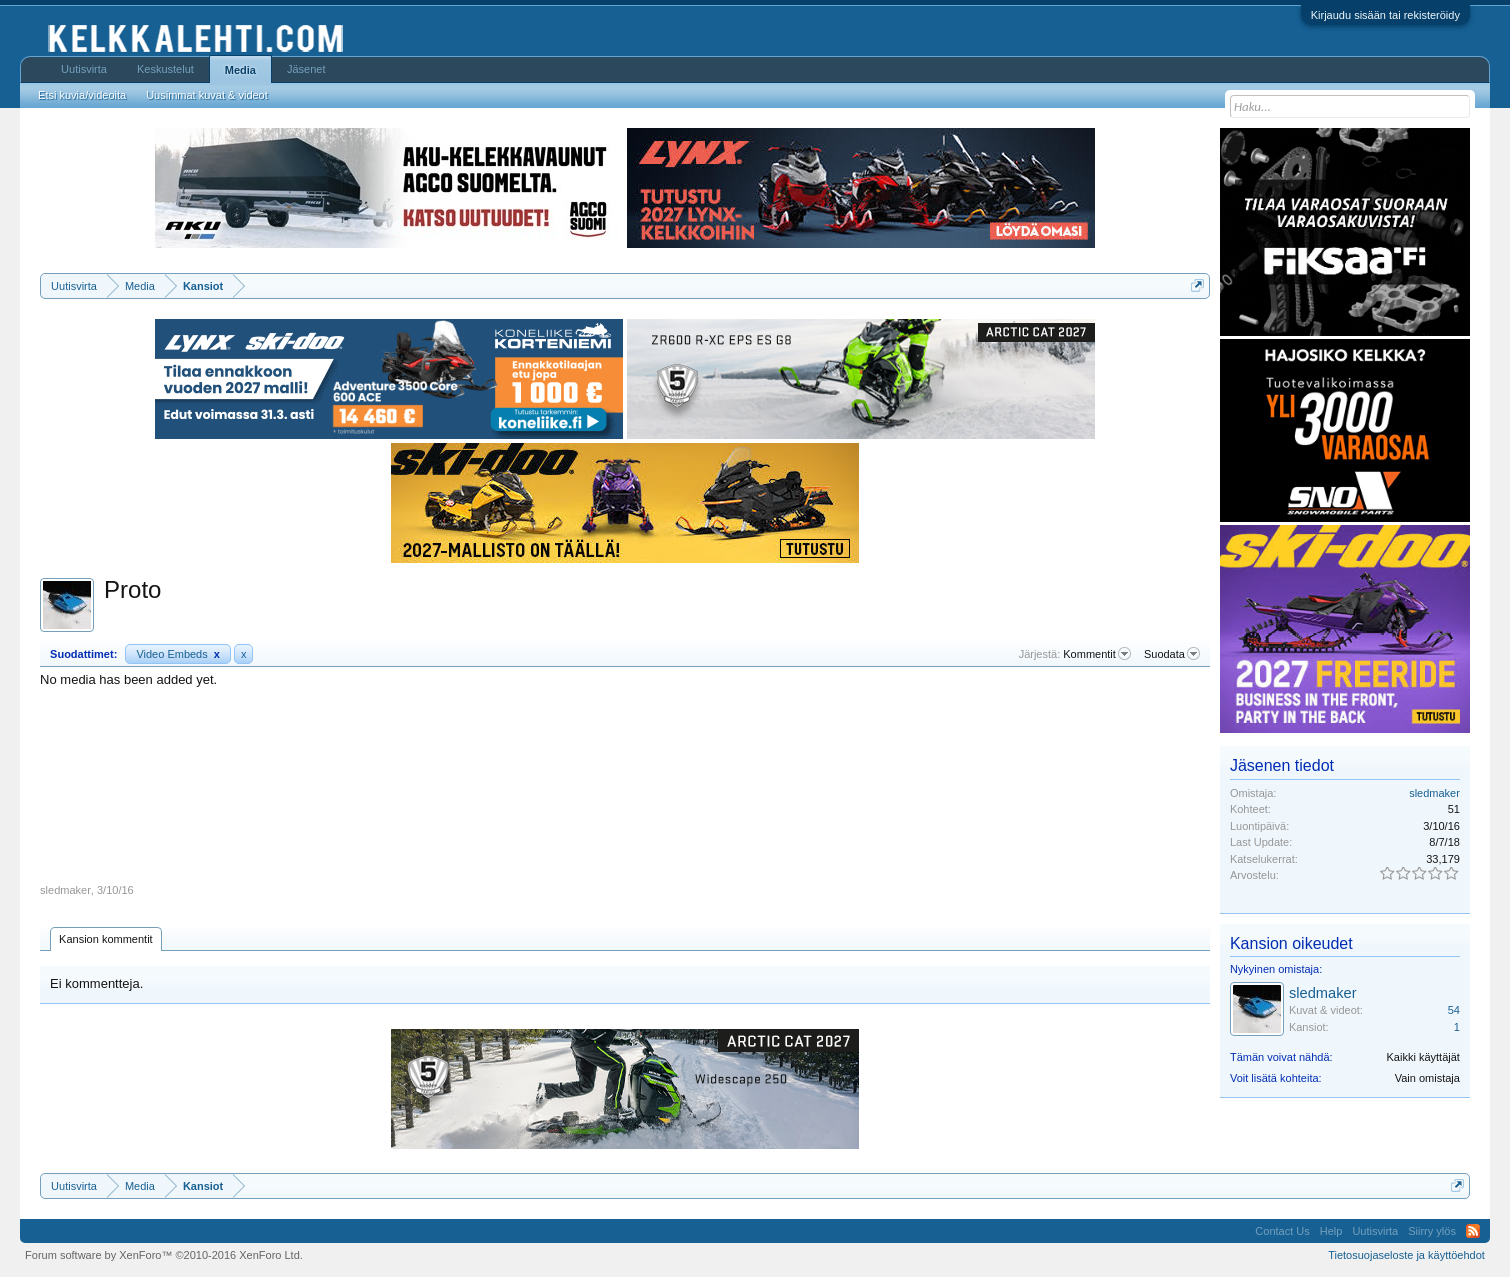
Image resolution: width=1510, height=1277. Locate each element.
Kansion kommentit (106, 939)
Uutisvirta (84, 69)
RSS (1473, 1231)
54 (1454, 1010)
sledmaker (65, 890)
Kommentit (1097, 654)
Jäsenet (306, 69)
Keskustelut (165, 69)
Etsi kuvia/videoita (82, 95)
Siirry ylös (1432, 1231)
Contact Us (1282, 1231)
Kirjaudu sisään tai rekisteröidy (1385, 15)
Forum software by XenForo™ (164, 1255)
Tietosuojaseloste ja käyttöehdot (1406, 1255)
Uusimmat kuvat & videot (207, 95)
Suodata (1172, 654)
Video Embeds (178, 654)
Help (1331, 1231)
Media (240, 70)
